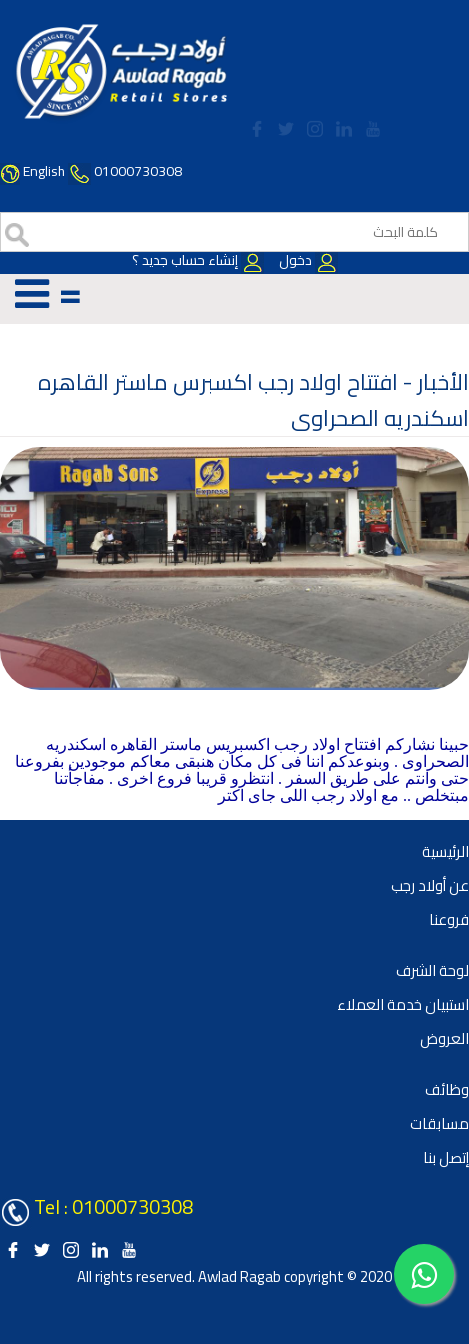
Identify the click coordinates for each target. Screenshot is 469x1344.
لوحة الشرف (432, 970)
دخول (307, 260)
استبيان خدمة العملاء (403, 1004)
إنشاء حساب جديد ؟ (198, 260)
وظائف (447, 1089)
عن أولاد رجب (430, 885)
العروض (444, 1038)
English (44, 171)
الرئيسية (445, 851)
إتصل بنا (446, 1157)
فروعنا (449, 919)
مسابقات (439, 1123)
